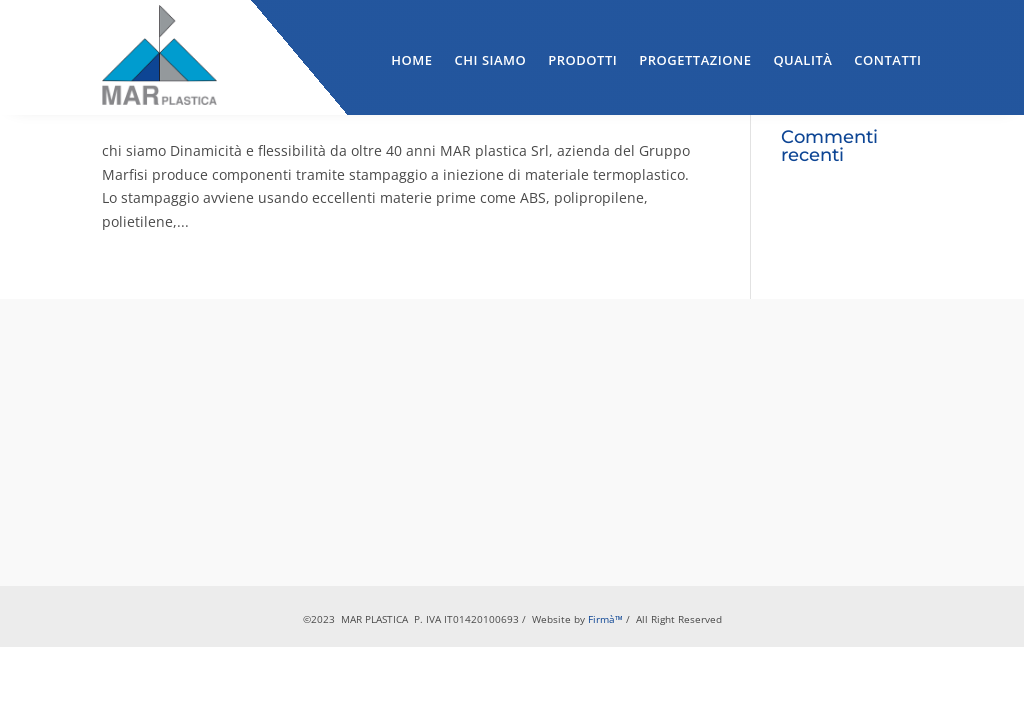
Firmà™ (605, 619)
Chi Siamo (491, 60)
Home (411, 60)
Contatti (887, 60)
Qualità (802, 60)
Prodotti (582, 60)
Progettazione (695, 60)
